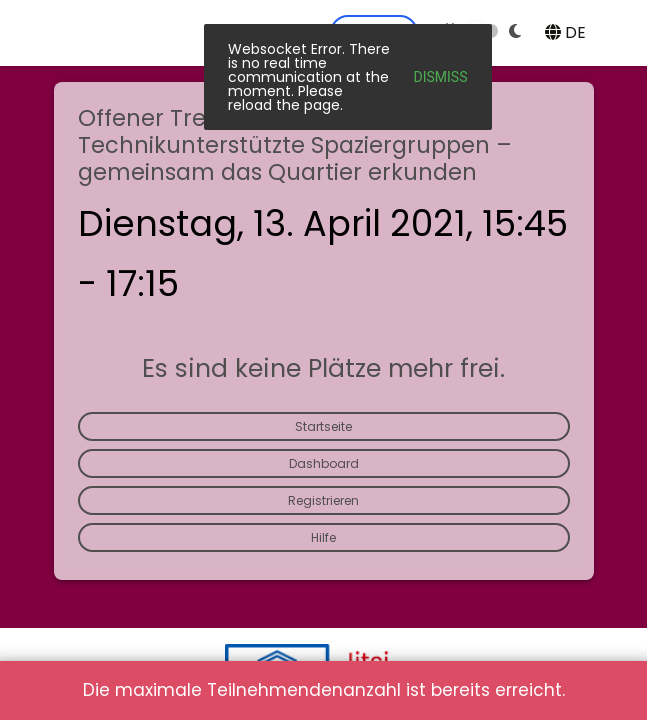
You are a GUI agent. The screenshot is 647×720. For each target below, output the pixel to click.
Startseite (323, 426)
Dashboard (324, 463)
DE (565, 32)
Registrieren (323, 500)
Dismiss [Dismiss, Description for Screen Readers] (441, 77)
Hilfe (323, 537)
